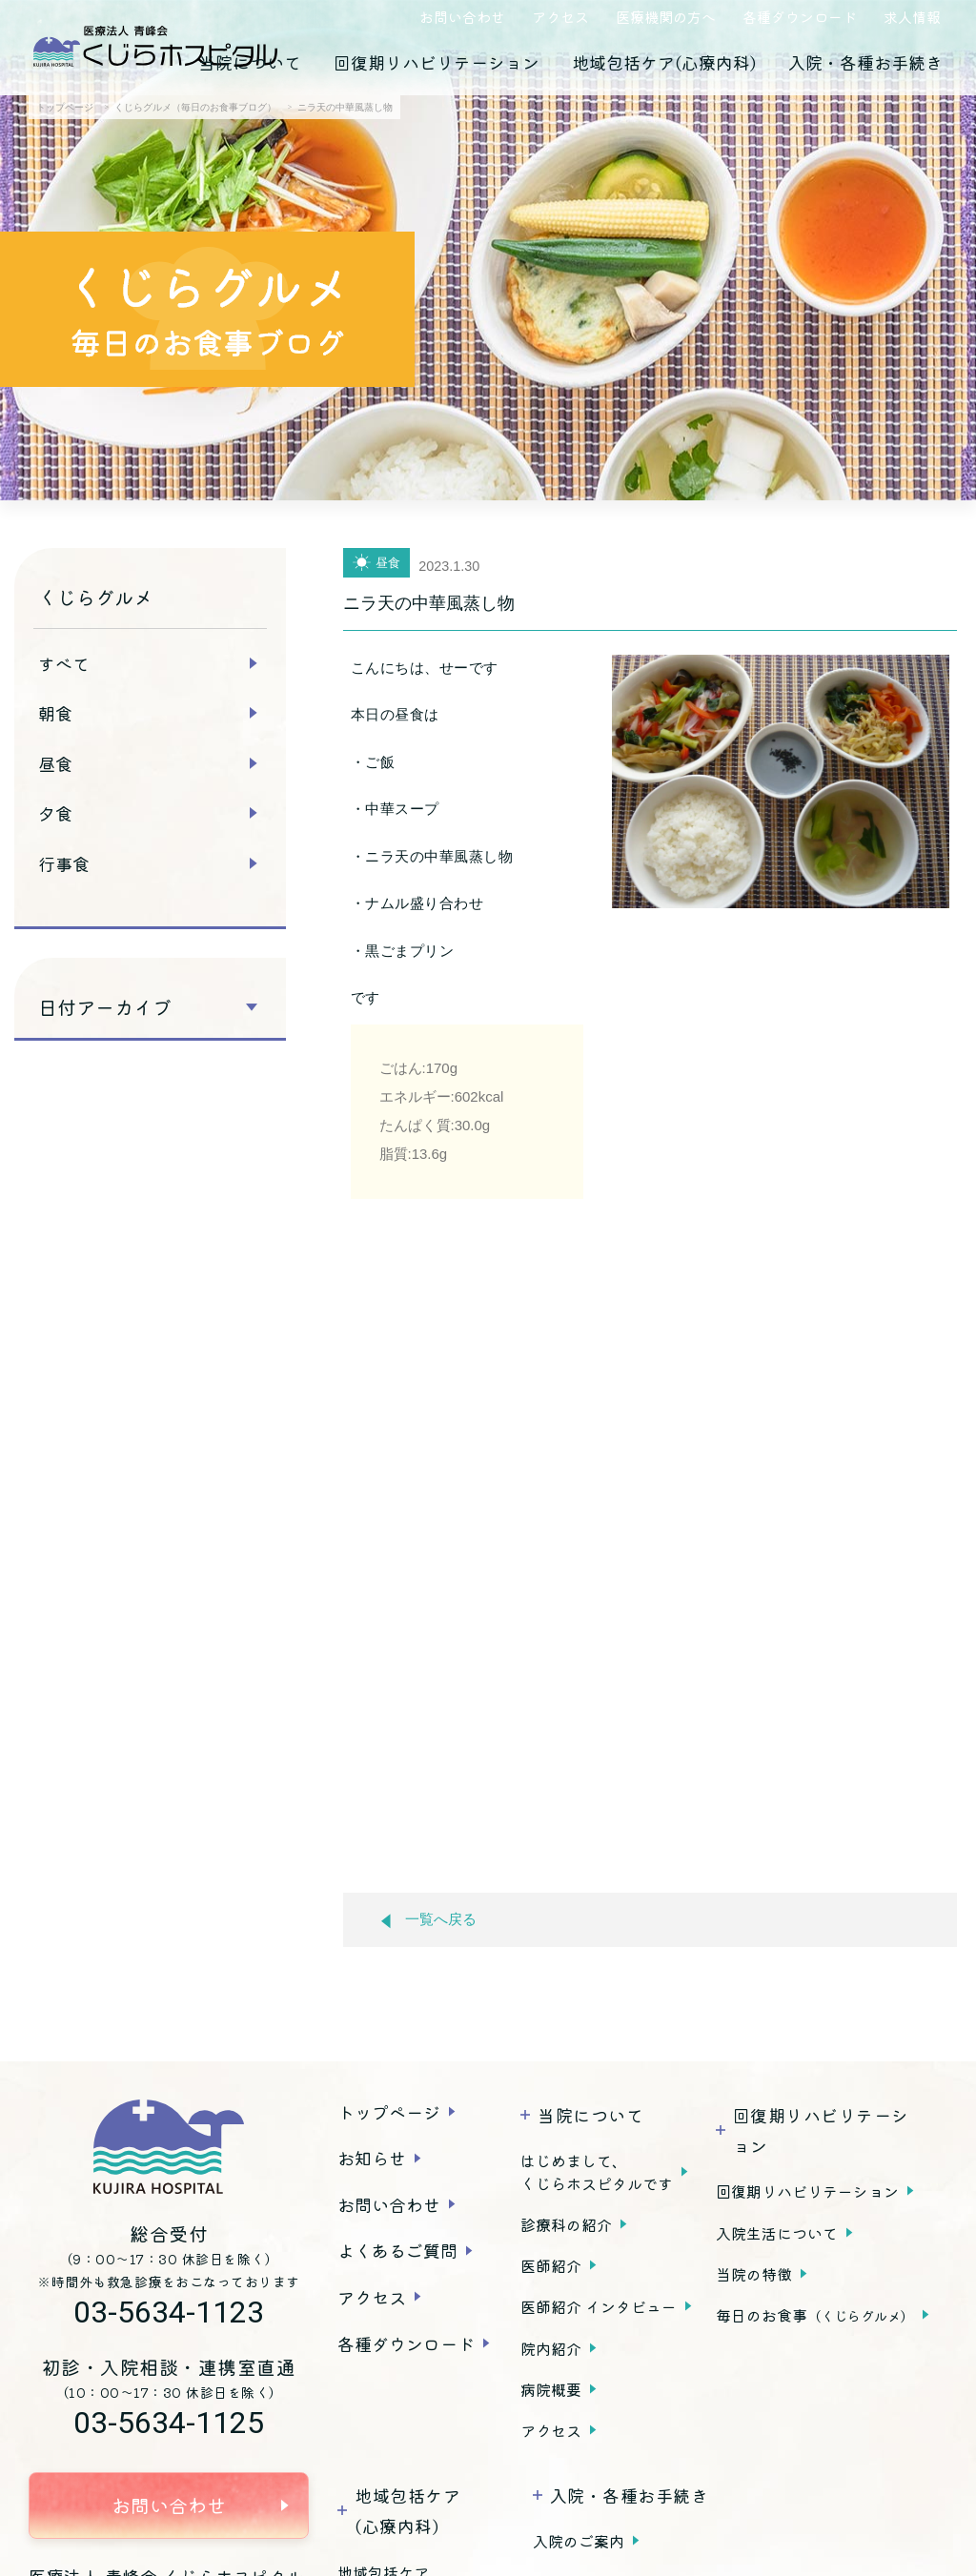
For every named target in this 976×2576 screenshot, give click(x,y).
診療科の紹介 (566, 2224)
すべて (64, 663)
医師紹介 (550, 2265)
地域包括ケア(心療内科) (664, 62)
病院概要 (550, 2389)
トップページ (388, 2111)
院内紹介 (550, 2348)
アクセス (560, 17)
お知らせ (371, 2157)
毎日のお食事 (815, 2314)
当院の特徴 (754, 2273)
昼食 (55, 763)
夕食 (55, 813)
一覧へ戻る (429, 1920)
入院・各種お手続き (865, 62)
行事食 (64, 863)
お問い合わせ (462, 17)
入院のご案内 (578, 2540)
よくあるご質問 (397, 2250)
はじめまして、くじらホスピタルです (596, 2172)
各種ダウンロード (799, 17)
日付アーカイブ (105, 1007)
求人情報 (912, 17)
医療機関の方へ (666, 17)
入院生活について (777, 2232)
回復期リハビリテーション (436, 62)
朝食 (55, 712)
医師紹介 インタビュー (598, 2306)
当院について (249, 62)
